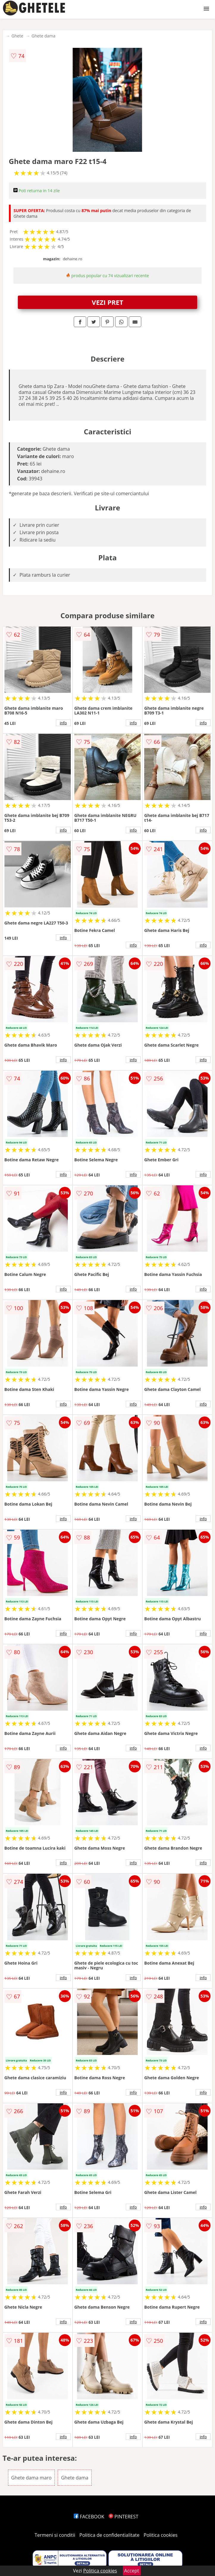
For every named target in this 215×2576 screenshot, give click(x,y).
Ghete (17, 36)
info (63, 722)
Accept (131, 2570)
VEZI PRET (107, 302)
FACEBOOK (89, 2516)
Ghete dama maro (31, 2477)
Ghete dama (43, 36)
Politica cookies (161, 2535)
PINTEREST (123, 2516)
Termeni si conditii (54, 2535)
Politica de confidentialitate (109, 2535)
